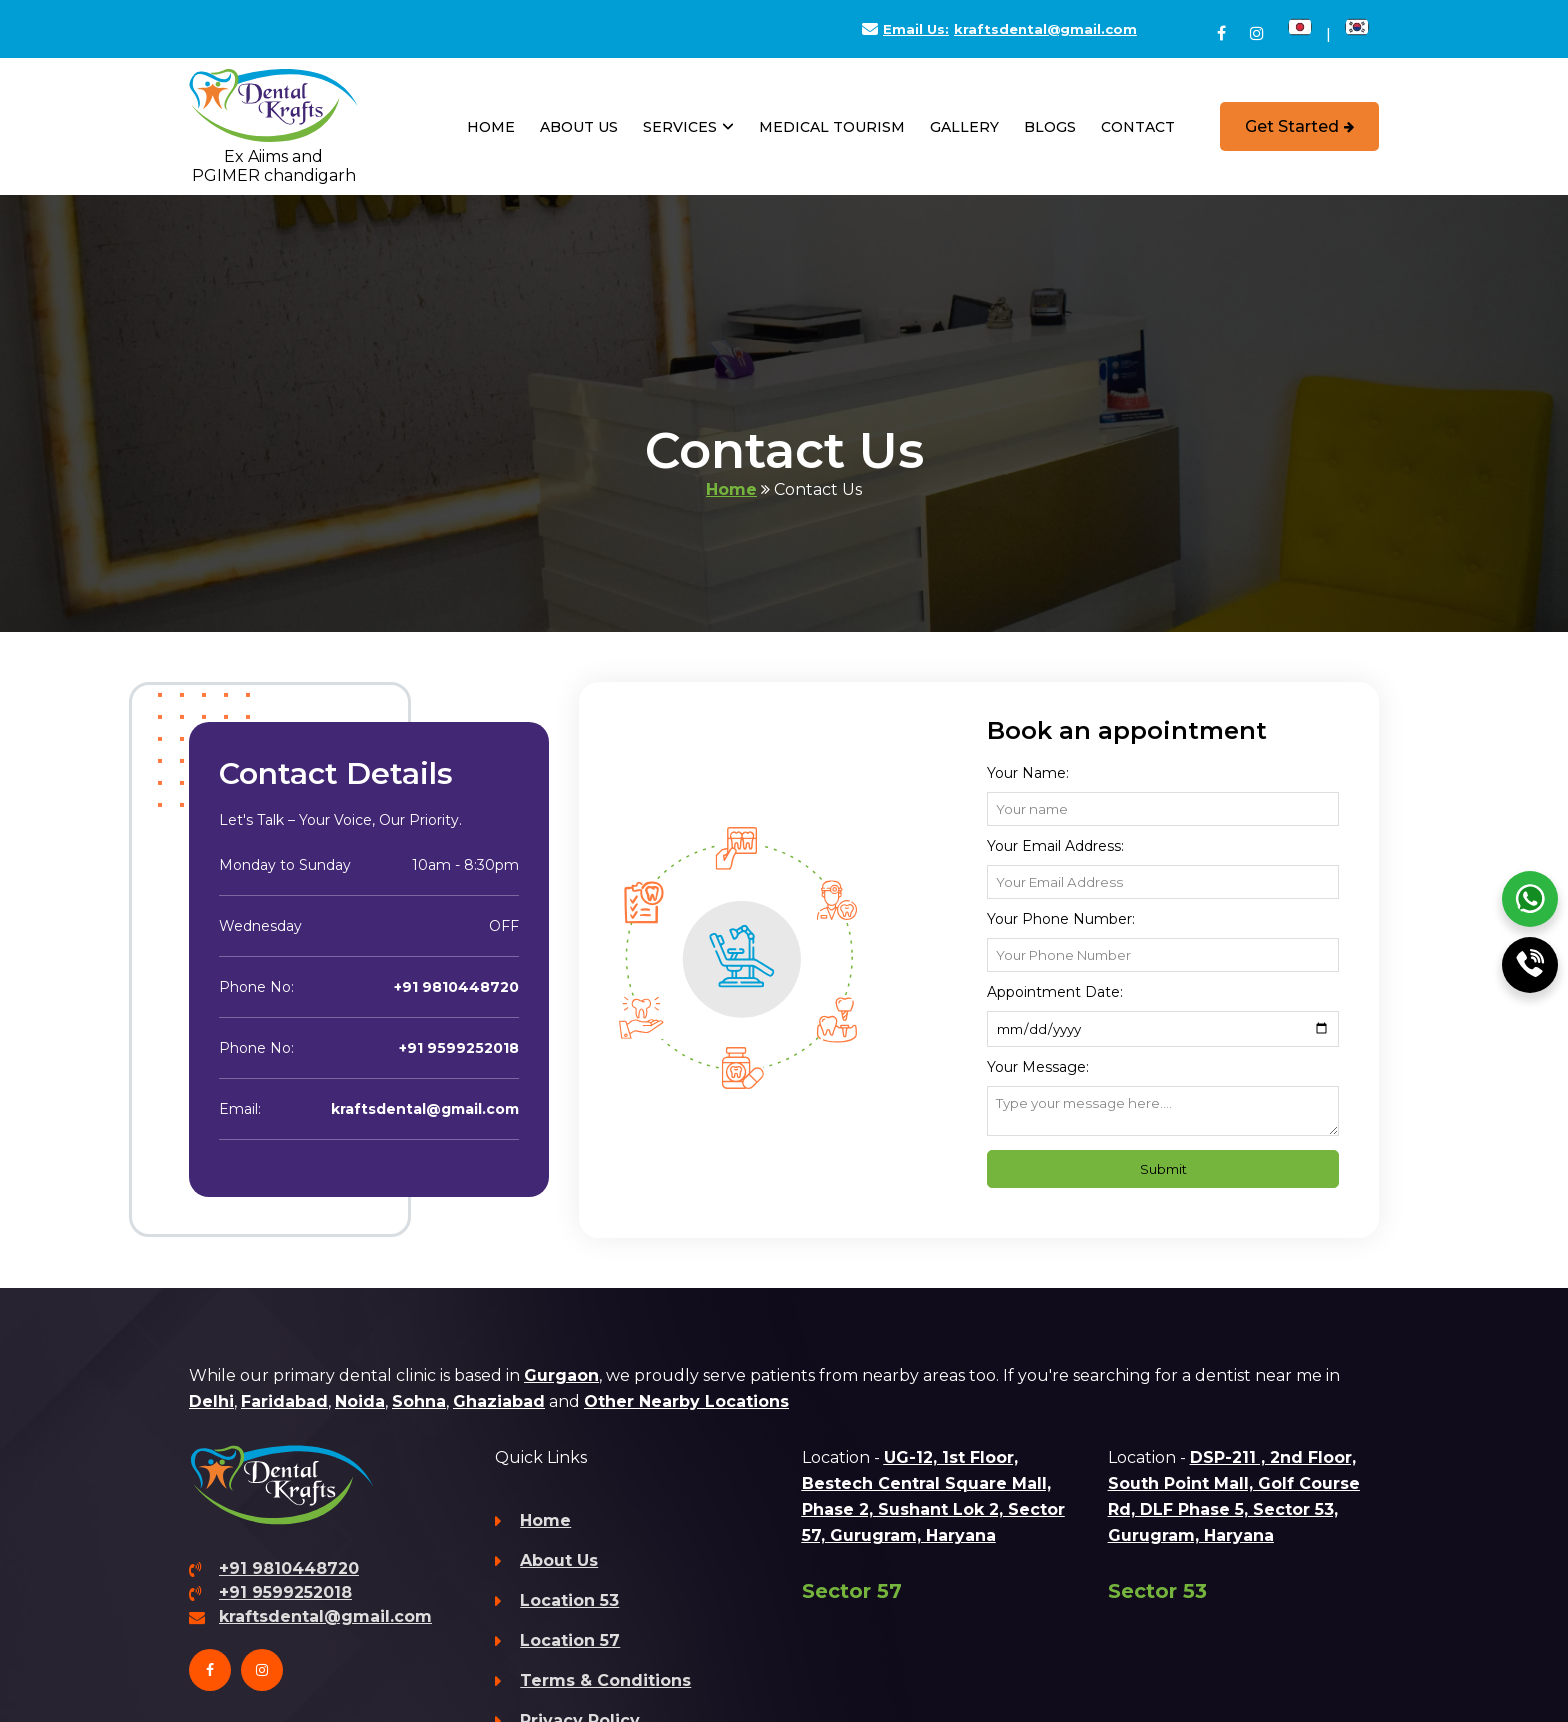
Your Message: (1038, 1067)
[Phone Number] (1163, 955)
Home (491, 127)
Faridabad (284, 1401)
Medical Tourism (832, 127)
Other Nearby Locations (686, 1401)
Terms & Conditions (605, 1680)
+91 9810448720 (456, 987)
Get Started (1299, 126)
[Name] (1163, 809)
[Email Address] (1163, 882)
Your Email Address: (1055, 846)
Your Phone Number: (1061, 919)
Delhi (211, 1401)
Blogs (1050, 127)
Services (688, 128)
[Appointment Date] (1163, 1029)
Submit (1163, 1169)
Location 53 (569, 1600)
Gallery (964, 127)
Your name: (1028, 773)
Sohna (419, 1401)
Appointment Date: (1055, 992)
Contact (1138, 127)
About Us (579, 127)
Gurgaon (561, 1375)
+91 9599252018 (459, 1048)
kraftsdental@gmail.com (999, 29)
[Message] (1163, 1111)
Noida (360, 1401)
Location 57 (570, 1640)
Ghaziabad (499, 1401)
